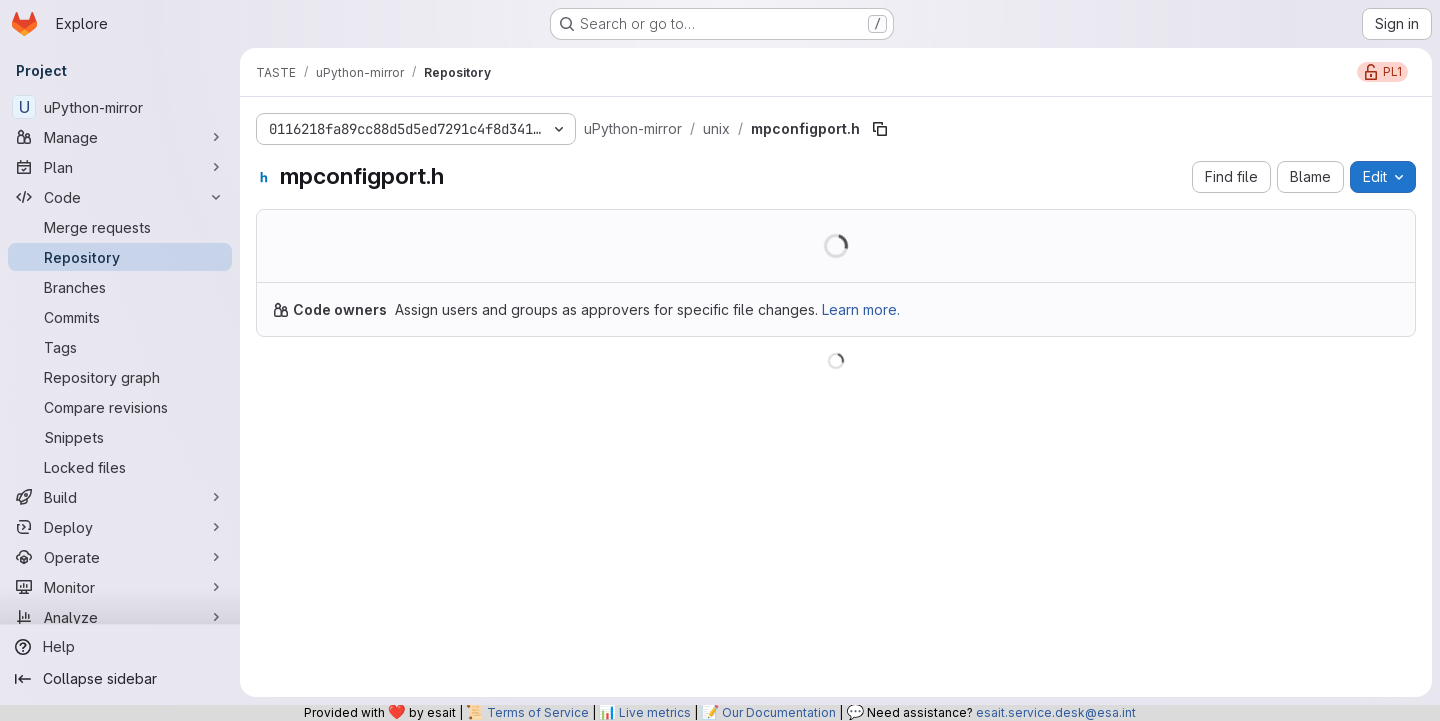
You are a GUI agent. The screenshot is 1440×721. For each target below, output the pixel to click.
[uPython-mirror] (120, 107)
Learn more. (861, 309)
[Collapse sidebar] (120, 679)
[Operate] (120, 557)
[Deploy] (120, 527)
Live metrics (655, 712)
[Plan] (120, 167)
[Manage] (120, 137)
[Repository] (120, 257)
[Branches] (120, 287)
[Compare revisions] (120, 407)
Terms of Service (538, 712)
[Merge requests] (120, 227)
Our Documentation (779, 712)
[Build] (120, 497)
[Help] (120, 647)
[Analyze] (120, 617)
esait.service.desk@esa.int (1056, 712)
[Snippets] (120, 437)
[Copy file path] (880, 129)
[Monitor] (120, 587)
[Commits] (120, 317)
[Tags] (120, 347)
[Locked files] (120, 467)
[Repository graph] (120, 377)
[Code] (120, 197)
